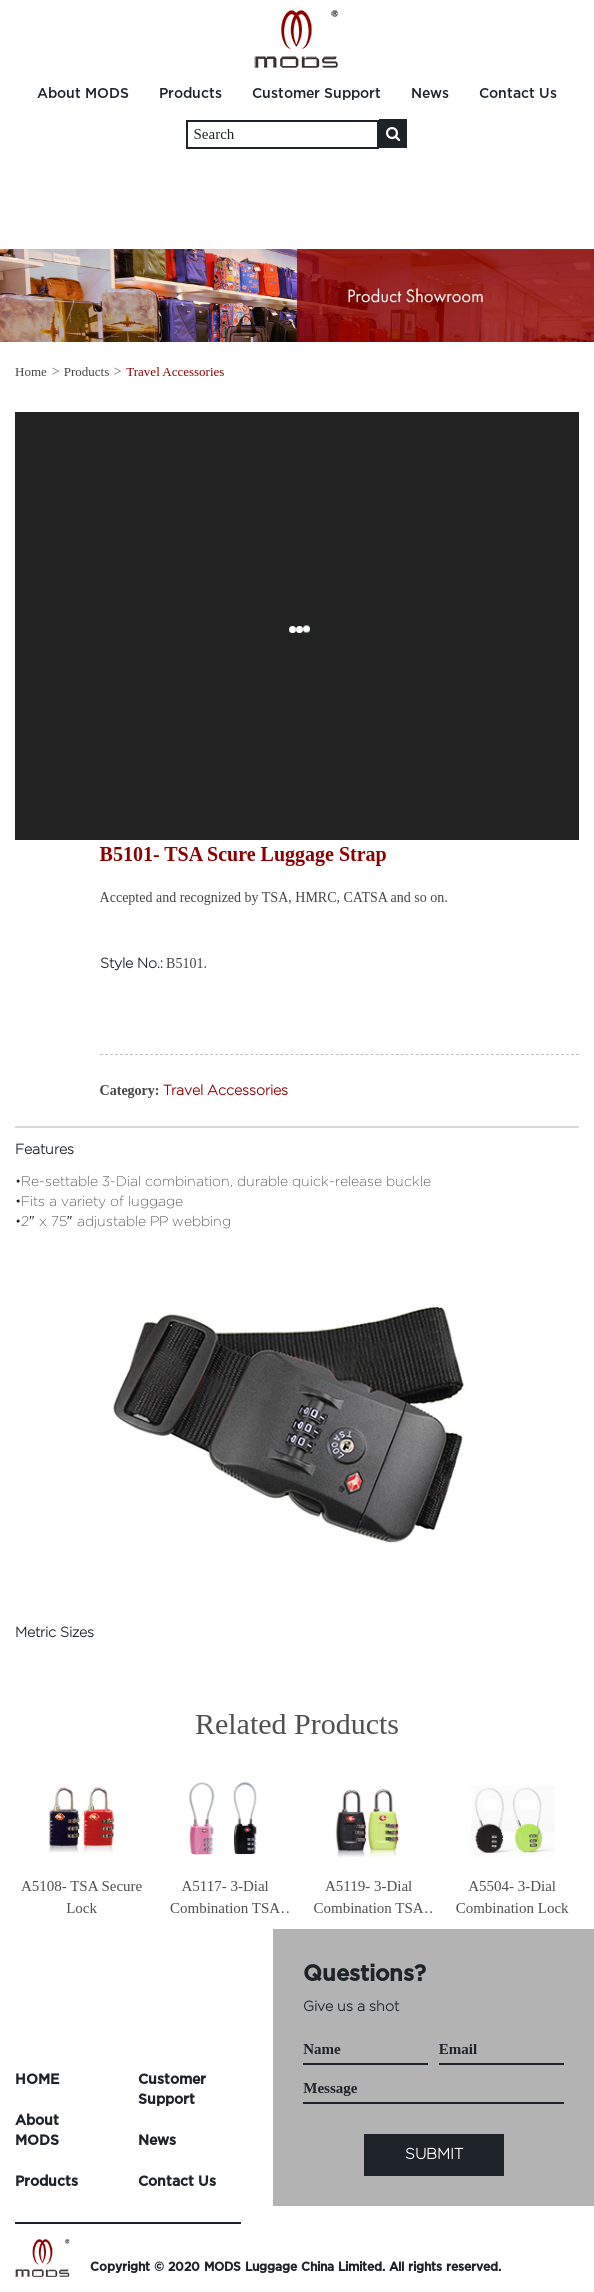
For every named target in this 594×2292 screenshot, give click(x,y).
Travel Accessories (175, 371)
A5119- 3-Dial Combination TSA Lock (369, 1898)
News (430, 93)
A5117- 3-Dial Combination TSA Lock (225, 1898)
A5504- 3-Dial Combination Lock (512, 1896)
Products (190, 93)
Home (31, 371)
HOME (37, 2079)
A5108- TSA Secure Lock (81, 1896)
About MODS (83, 93)
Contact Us (518, 93)
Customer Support (316, 93)
